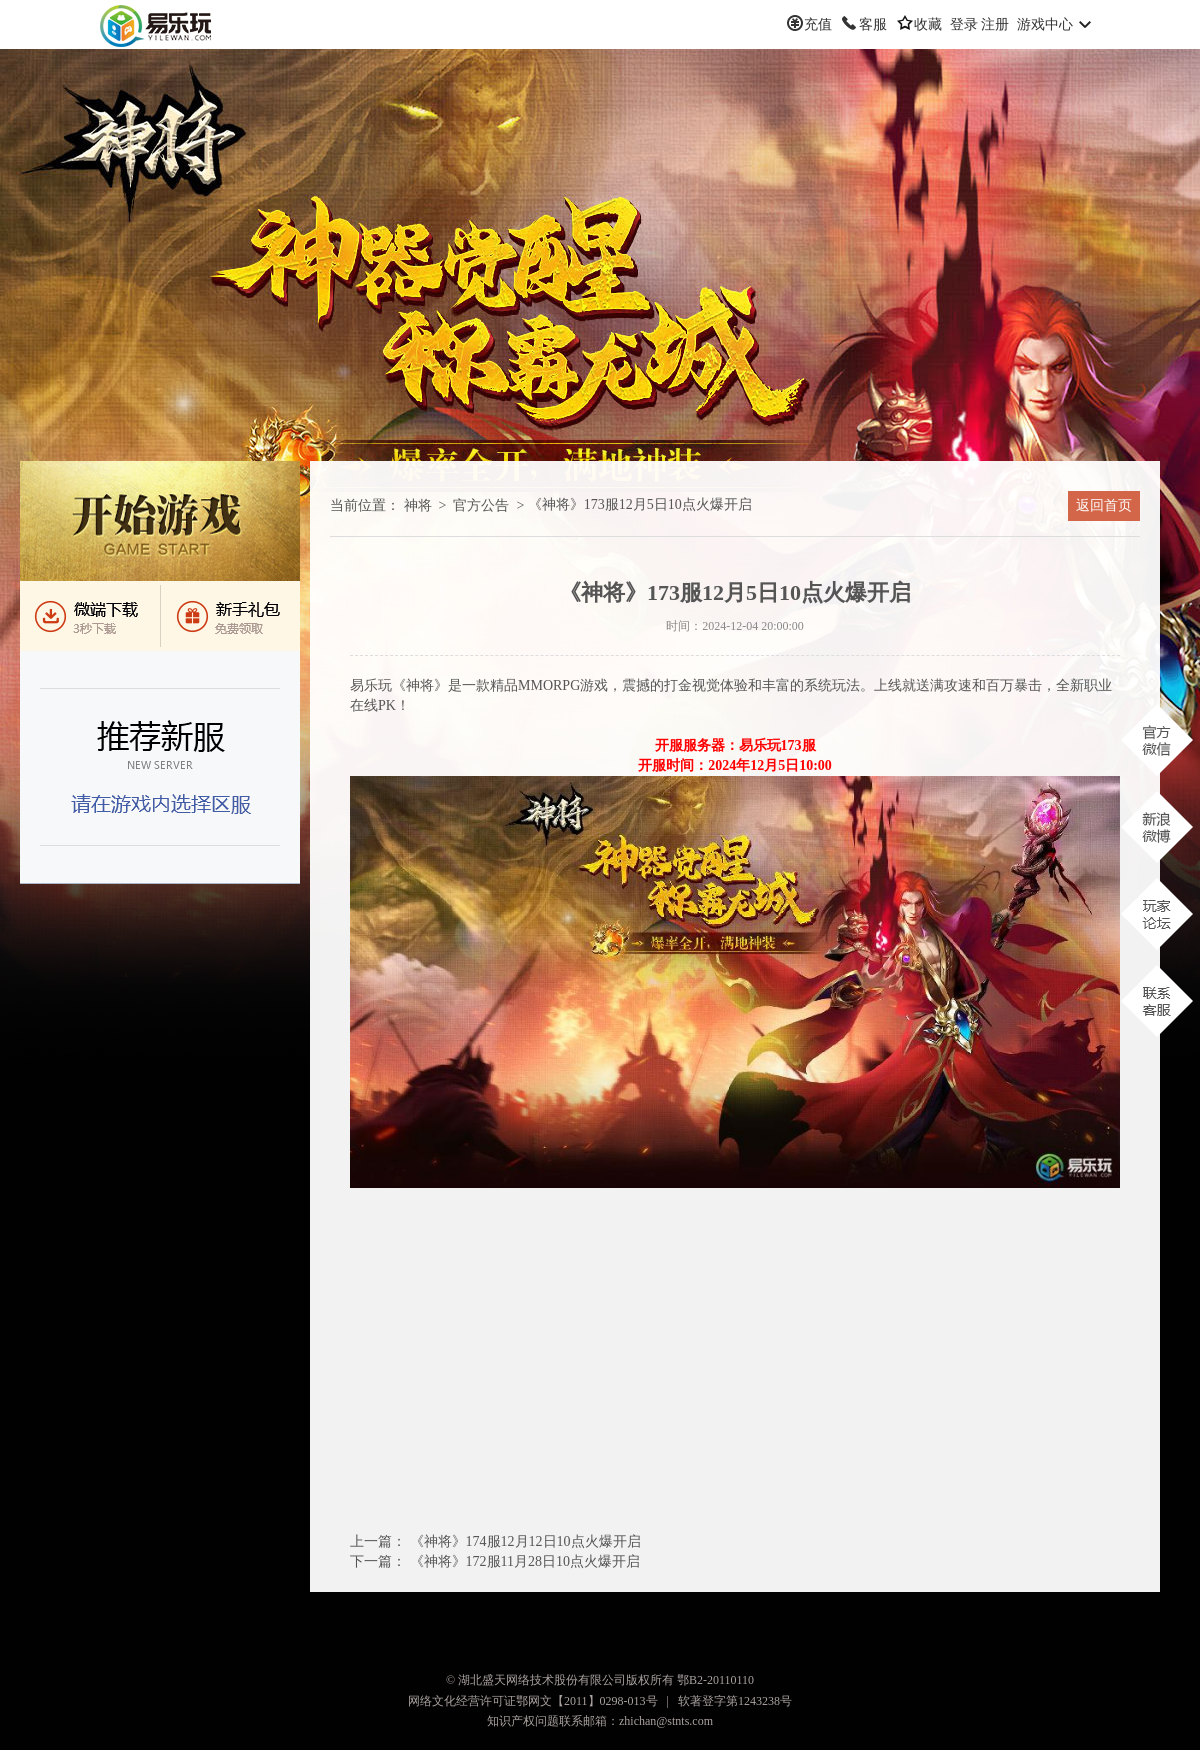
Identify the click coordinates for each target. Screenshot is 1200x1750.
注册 (995, 24)
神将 (418, 505)
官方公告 (481, 505)
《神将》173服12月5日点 (640, 504)
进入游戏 (160, 521)
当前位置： (365, 505)
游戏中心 (1045, 24)
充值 (818, 24)
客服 (873, 24)
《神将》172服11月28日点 (525, 1561)
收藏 (928, 24)
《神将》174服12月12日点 (525, 1541)
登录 (964, 24)
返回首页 (1104, 505)
